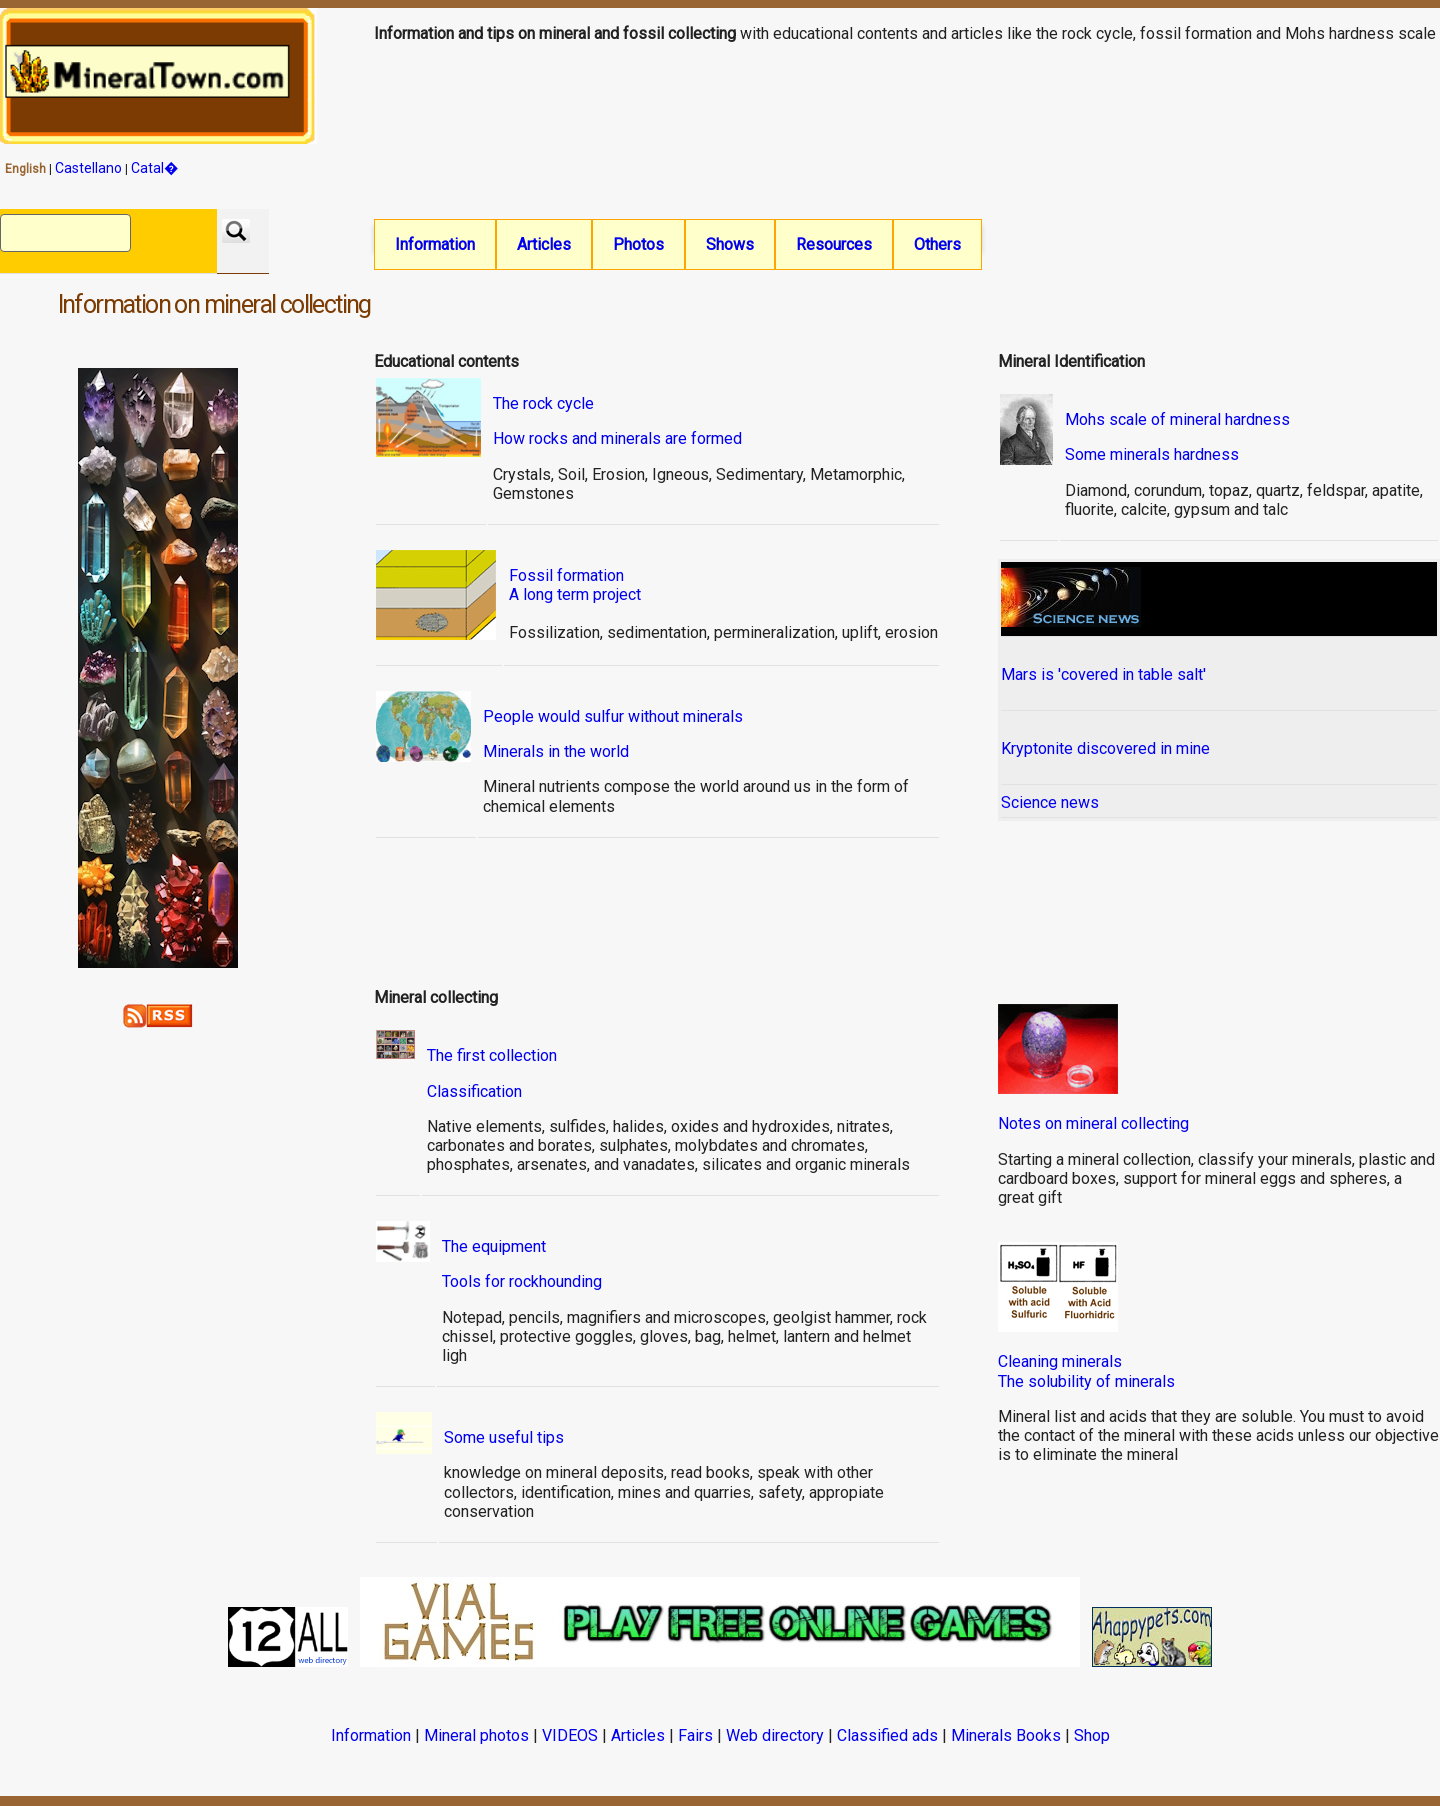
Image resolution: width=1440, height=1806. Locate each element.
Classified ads (887, 1737)
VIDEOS (570, 1737)
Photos (638, 244)
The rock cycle (543, 405)
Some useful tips (504, 1439)
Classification (474, 1093)
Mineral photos (476, 1737)
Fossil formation (566, 577)
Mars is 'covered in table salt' (1103, 676)
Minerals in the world (556, 753)
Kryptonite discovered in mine (1105, 750)
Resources (834, 244)
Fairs (695, 1737)
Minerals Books (1006, 1737)
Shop (1092, 1737)
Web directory (775, 1737)
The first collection (492, 1057)
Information (435, 244)
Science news (1050, 804)
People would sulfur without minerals (613, 718)
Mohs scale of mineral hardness (1177, 421)
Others (937, 244)
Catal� (154, 168)
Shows (730, 244)
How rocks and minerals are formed (617, 440)
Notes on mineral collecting (1093, 1125)
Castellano (88, 168)
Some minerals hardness (1152, 456)
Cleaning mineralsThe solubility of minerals (1086, 1373)
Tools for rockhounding (522, 1283)
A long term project (575, 596)
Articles (544, 244)
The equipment (494, 1248)
